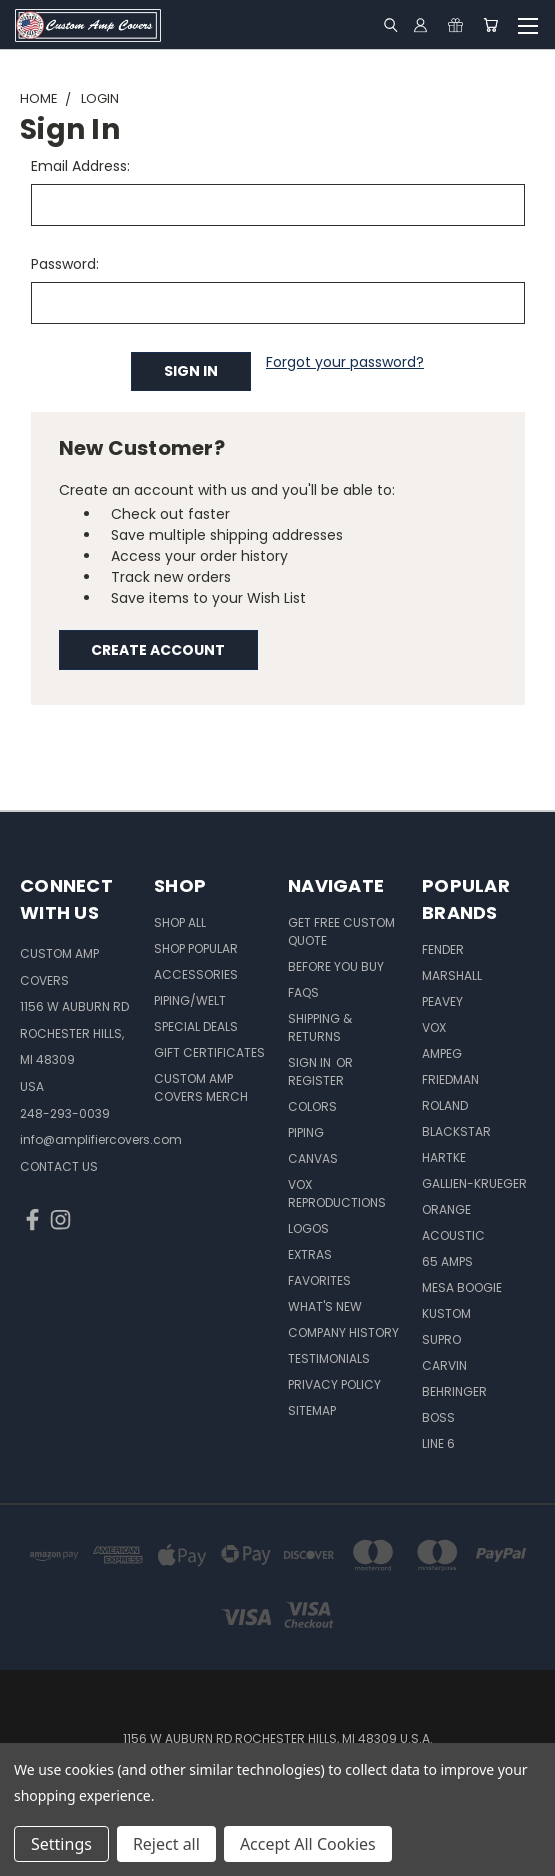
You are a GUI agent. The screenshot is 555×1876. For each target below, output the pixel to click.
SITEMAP (312, 1410)
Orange (446, 1209)
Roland (445, 1105)
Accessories (196, 974)
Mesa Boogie (462, 1287)
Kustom (446, 1313)
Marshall (452, 975)
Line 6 (438, 1443)
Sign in (311, 1062)
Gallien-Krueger (474, 1183)
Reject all (166, 1844)
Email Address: (80, 166)
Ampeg (442, 1053)
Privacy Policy (334, 1384)
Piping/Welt (190, 1000)
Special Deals (196, 1026)
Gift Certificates (209, 1052)
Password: (65, 264)
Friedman (450, 1079)
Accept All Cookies (308, 1844)
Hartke (444, 1157)
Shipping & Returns (320, 1027)
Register (316, 1080)
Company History (343, 1332)
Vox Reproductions (337, 1193)
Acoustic (453, 1235)
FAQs (303, 992)
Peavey (442, 1001)
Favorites (319, 1280)
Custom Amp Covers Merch (201, 1087)
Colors (312, 1106)
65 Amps (447, 1261)
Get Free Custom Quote (341, 931)
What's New (325, 1306)
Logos (308, 1228)
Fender (443, 949)
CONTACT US (59, 1166)
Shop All (180, 922)
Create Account (158, 650)
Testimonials (329, 1358)
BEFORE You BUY (336, 966)
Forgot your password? (345, 362)
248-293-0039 (65, 1113)
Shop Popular (196, 948)
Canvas (313, 1158)
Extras (310, 1254)
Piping (306, 1132)
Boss (438, 1417)
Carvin (444, 1365)
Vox (434, 1027)
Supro (441, 1339)
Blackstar (456, 1131)
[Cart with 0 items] (490, 25)
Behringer (454, 1391)
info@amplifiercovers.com (101, 1139)
